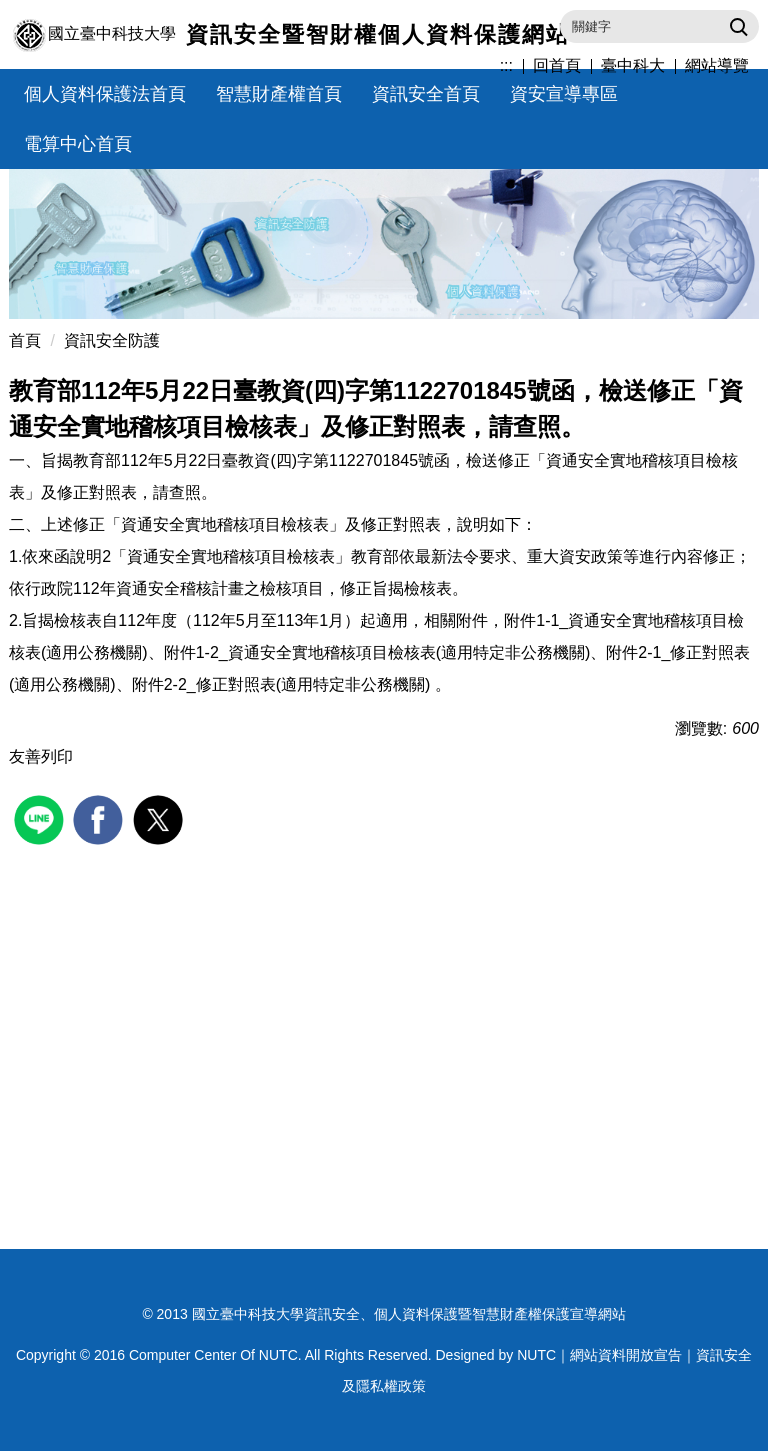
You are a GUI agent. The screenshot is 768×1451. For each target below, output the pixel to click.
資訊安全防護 (112, 340)
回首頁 (557, 65)
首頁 (25, 340)
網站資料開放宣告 (626, 1355)
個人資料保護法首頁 (105, 94)
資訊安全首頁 (426, 94)
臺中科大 (633, 65)
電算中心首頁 (78, 144)
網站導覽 (717, 65)
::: (506, 65)
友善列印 (41, 756)
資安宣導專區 (564, 94)
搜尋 (736, 26)
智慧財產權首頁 (279, 94)
